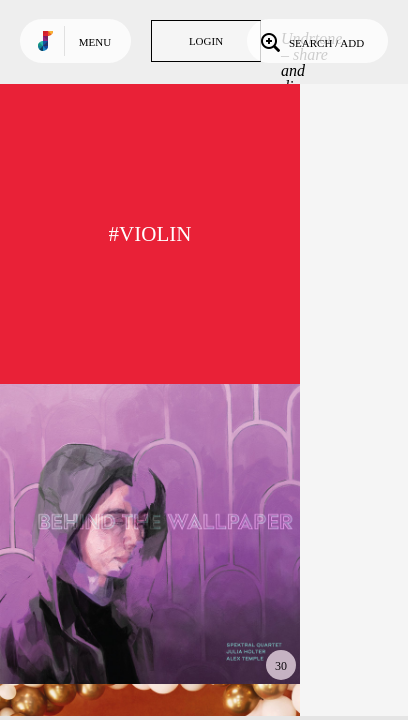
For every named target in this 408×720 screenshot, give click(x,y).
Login (206, 41)
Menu (95, 42)
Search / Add (310, 41)
